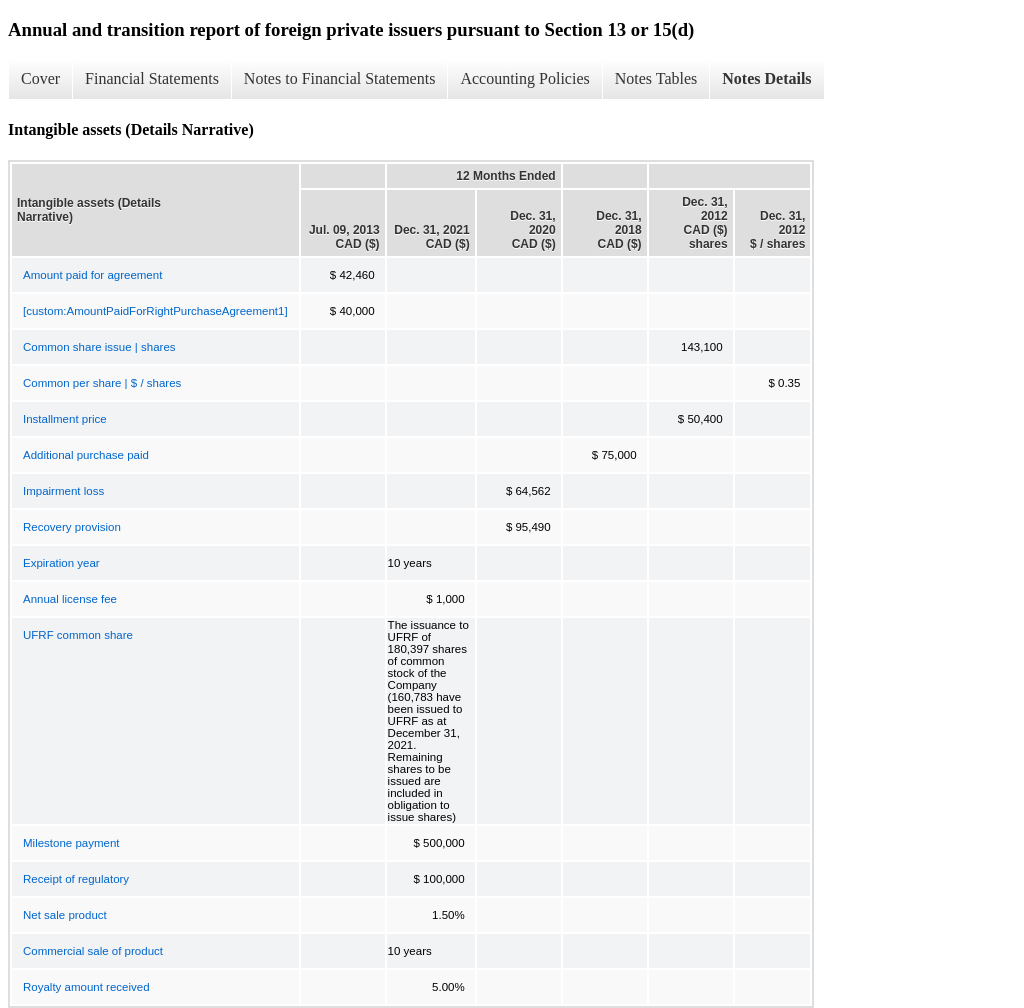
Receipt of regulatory (76, 879)
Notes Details (766, 78)
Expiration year (61, 563)
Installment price (65, 419)
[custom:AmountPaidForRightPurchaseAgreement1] (155, 311)
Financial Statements (152, 78)
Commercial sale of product (93, 951)
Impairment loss (63, 491)
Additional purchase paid (86, 455)
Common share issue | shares (99, 347)
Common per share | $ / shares (102, 383)
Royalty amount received (86, 987)
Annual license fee (70, 599)
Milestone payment (71, 843)
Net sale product (65, 915)
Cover (40, 78)
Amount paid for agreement (92, 275)
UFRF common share (78, 635)
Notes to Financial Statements (340, 78)
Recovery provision (72, 527)
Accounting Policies (524, 78)
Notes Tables (656, 78)
